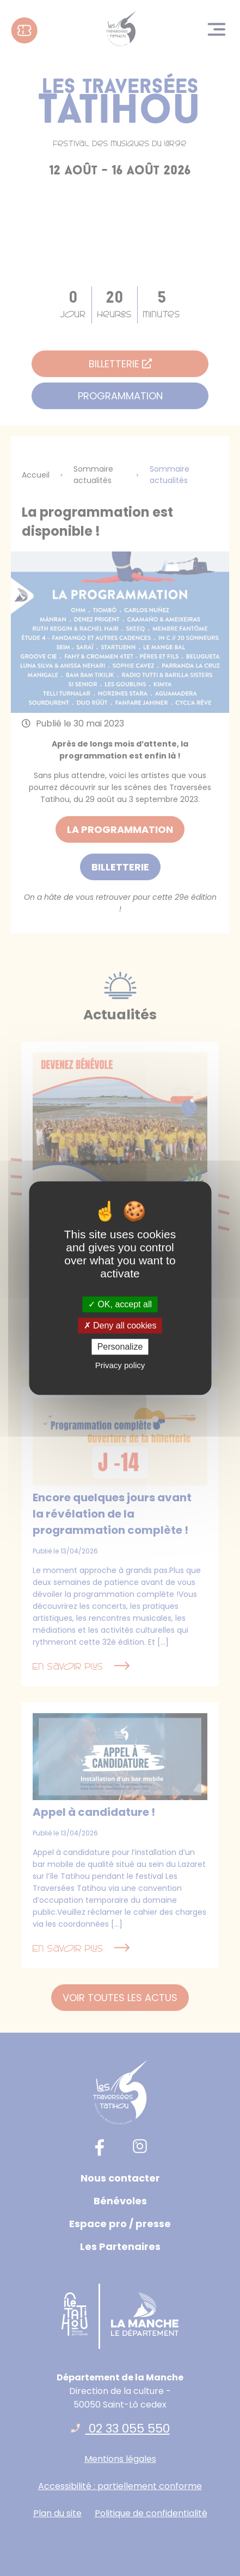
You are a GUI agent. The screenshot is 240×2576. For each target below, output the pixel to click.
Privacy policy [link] (120, 1365)
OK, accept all (120, 1304)
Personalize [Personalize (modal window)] (120, 1346)
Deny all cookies (120, 1325)
